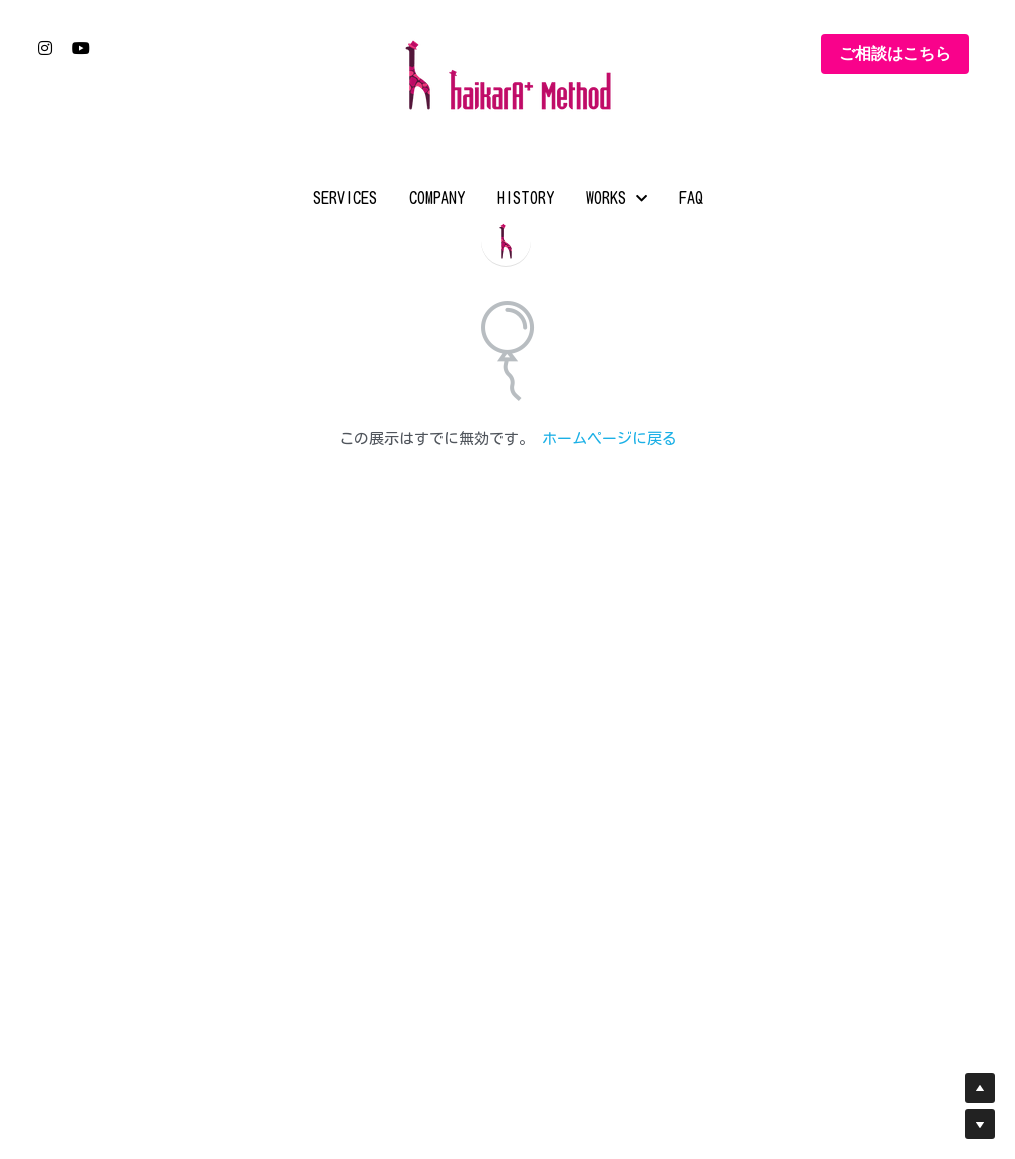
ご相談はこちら (895, 53)
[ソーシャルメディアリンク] (45, 48)
